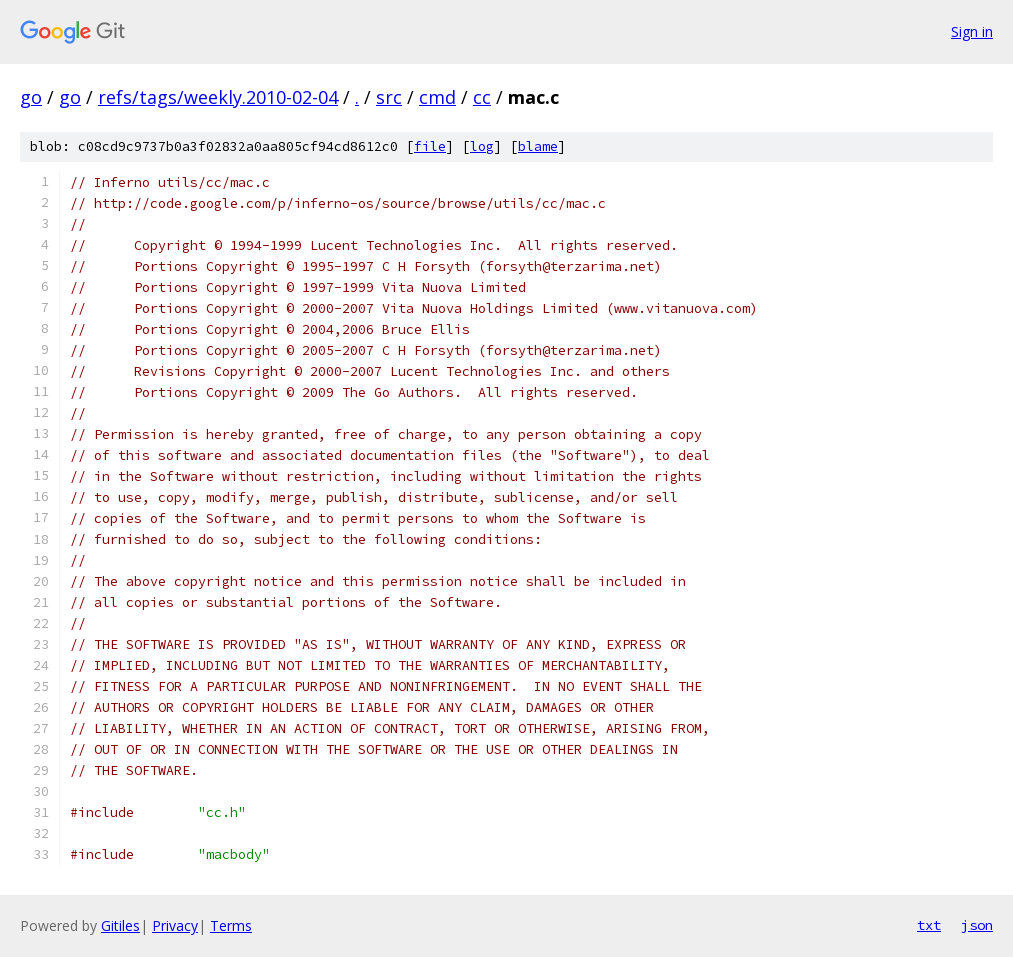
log (482, 146)
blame (538, 146)
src (389, 97)
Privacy (175, 925)
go (31, 97)
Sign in (972, 31)
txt (929, 925)
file (430, 146)
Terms (231, 925)
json (977, 925)
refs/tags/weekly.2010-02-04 (218, 97)
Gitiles (120, 925)
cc (482, 97)
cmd (437, 97)
